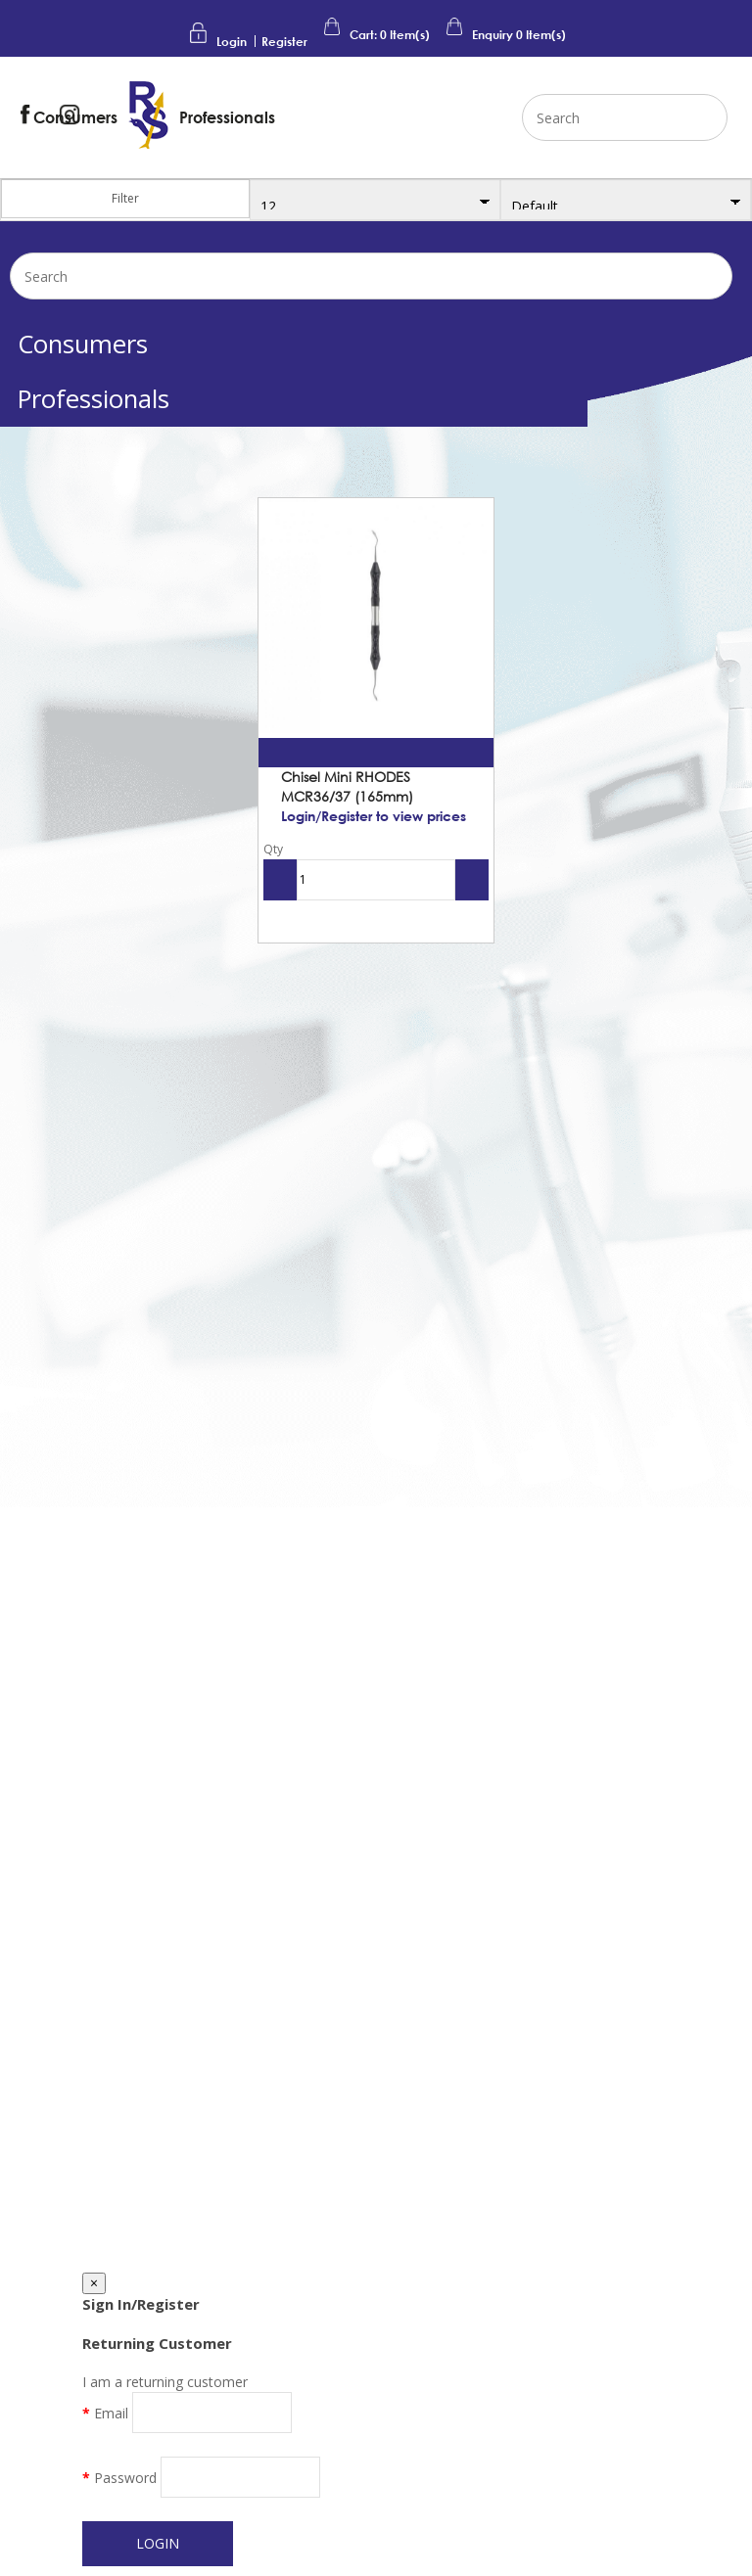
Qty (273, 849)
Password (125, 2477)
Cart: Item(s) (375, 34)
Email (111, 2413)
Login (231, 41)
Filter (125, 198)
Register (284, 41)
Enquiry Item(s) (505, 34)
